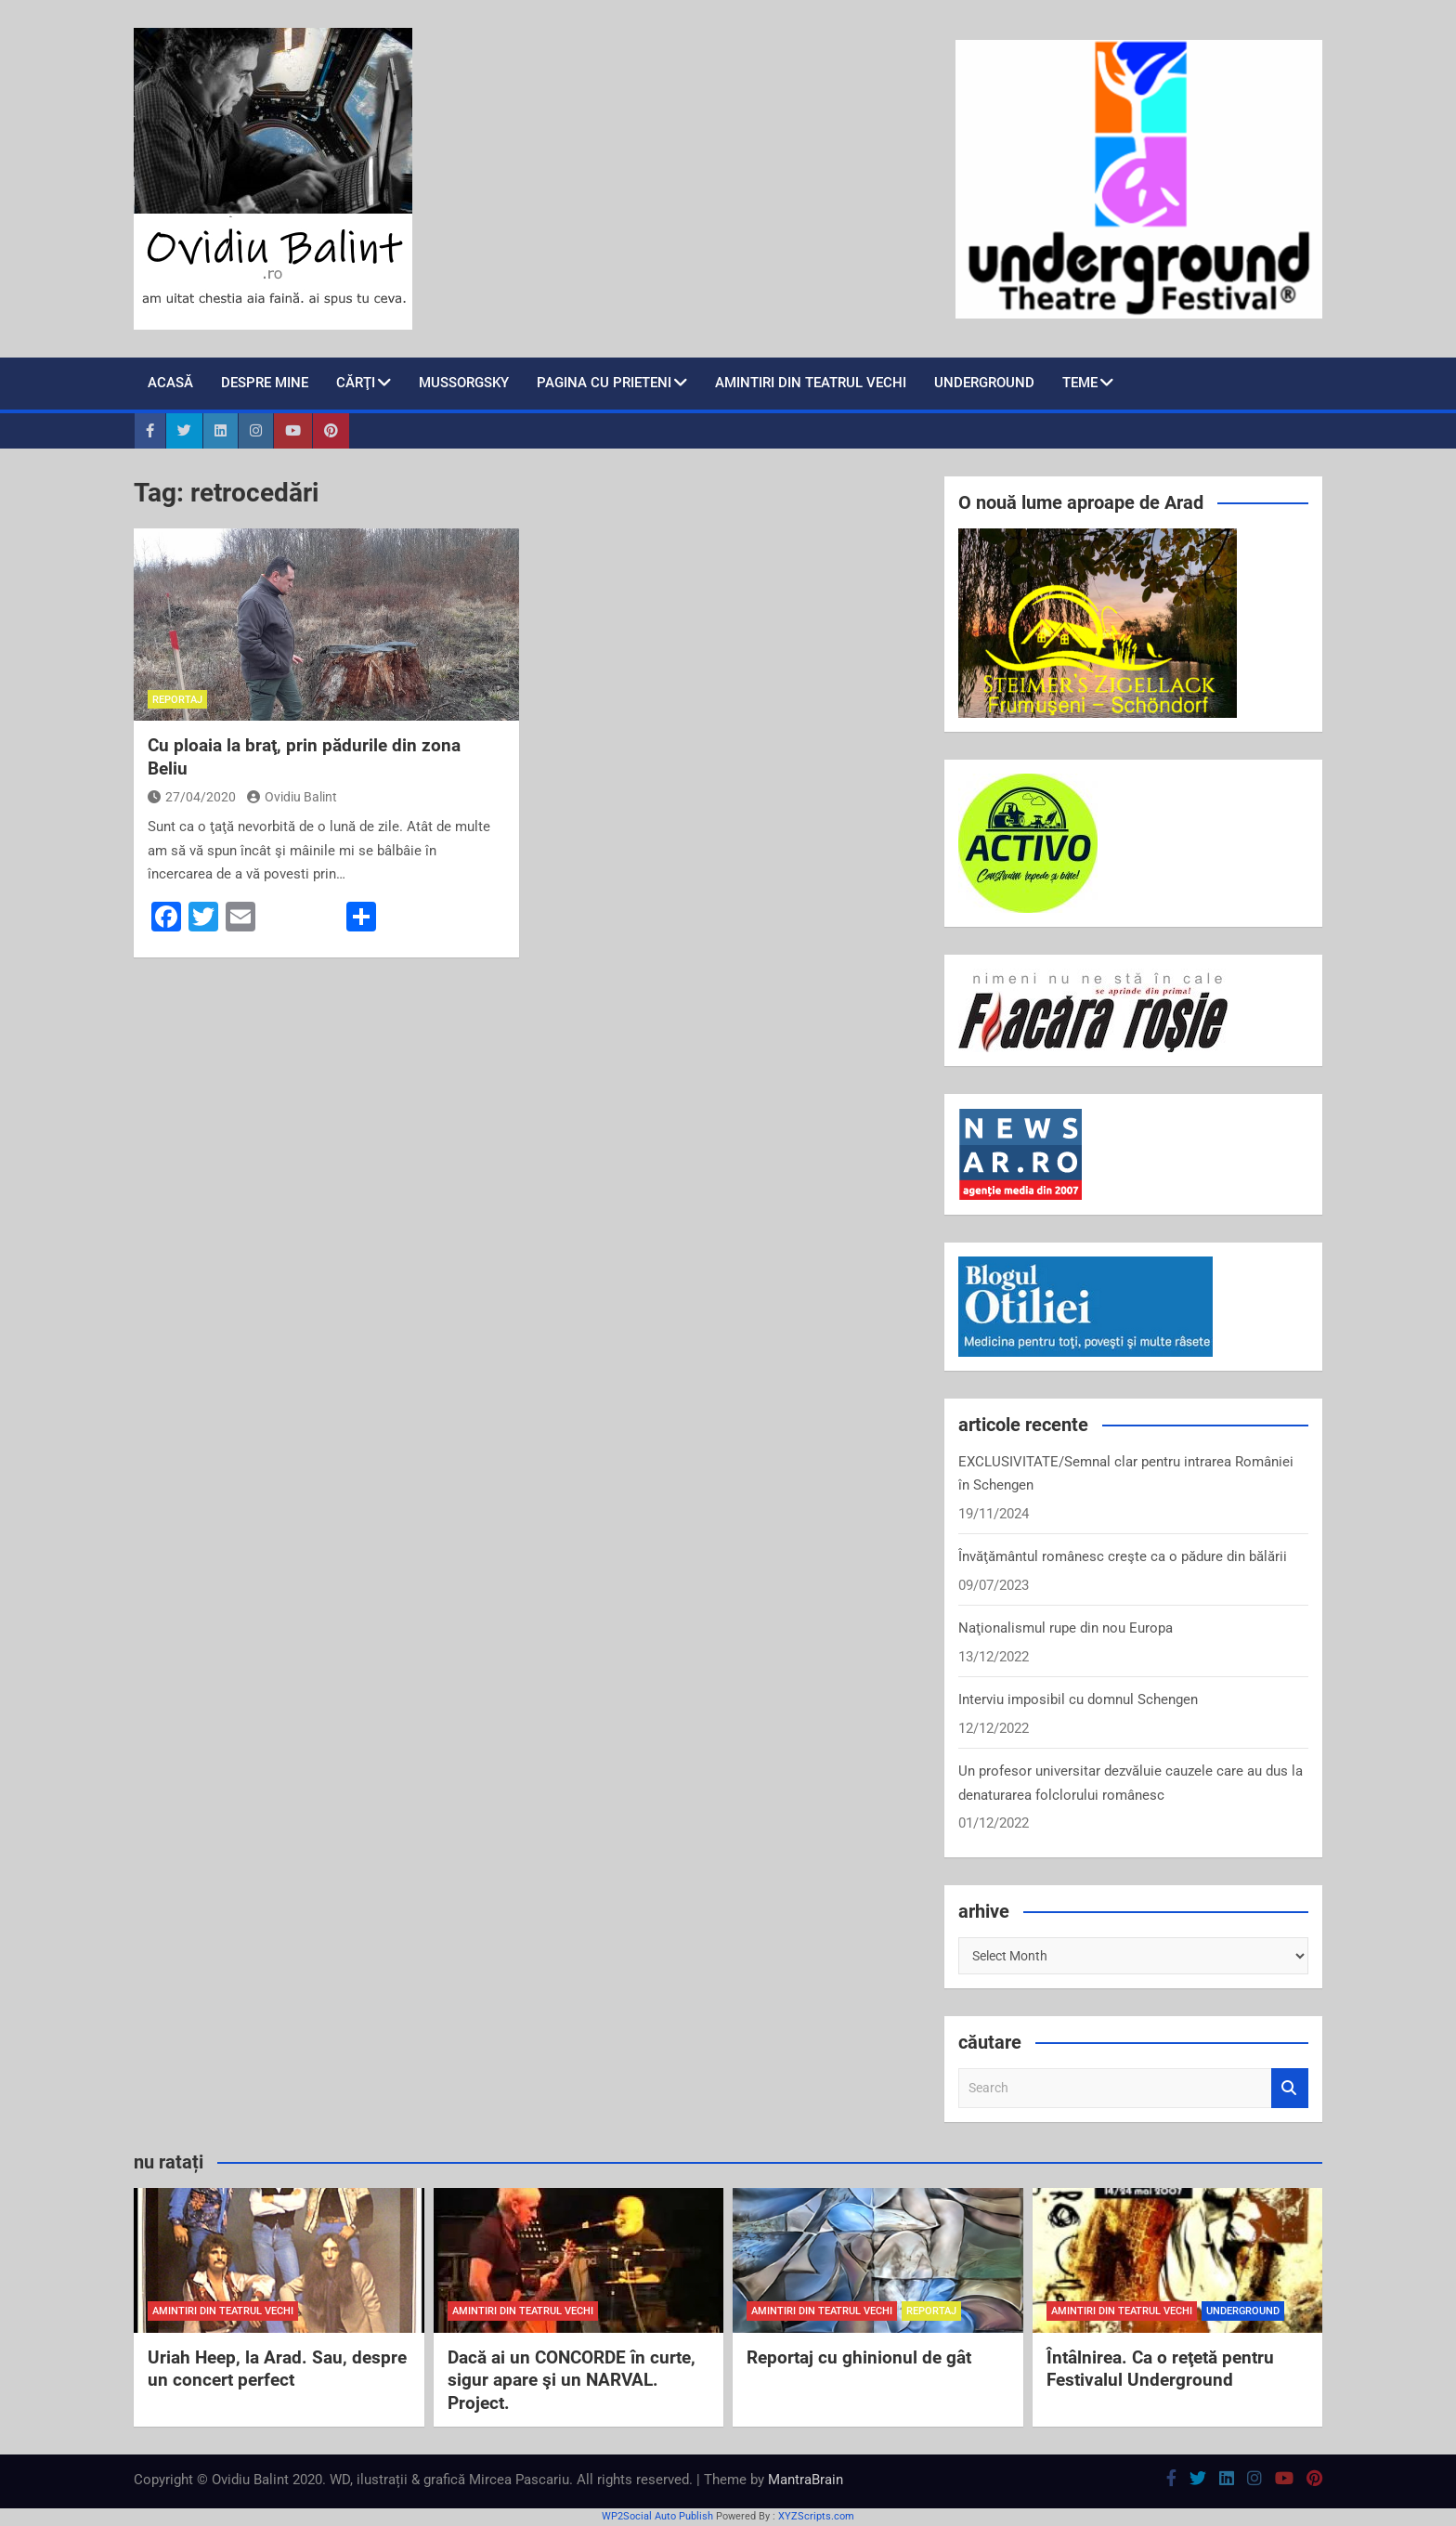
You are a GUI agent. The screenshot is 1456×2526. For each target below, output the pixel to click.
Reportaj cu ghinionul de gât (859, 2357)
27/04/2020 (192, 796)
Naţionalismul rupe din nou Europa (1065, 1628)
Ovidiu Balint (292, 796)
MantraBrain (805, 2479)
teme (1080, 382)
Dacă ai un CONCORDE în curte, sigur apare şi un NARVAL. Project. (572, 2380)
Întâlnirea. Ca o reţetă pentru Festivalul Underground (1160, 2369)
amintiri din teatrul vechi (222, 2311)
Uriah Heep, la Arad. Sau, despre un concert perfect (277, 2369)
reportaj (177, 700)
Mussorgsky (464, 382)
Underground (984, 382)
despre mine (264, 382)
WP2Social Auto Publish (657, 2516)
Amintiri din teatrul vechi (810, 382)
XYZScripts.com (816, 2516)
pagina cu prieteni (604, 382)
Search (1289, 2088)
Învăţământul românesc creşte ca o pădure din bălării (1122, 1556)
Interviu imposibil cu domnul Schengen (1078, 1699)
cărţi (355, 382)
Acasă (170, 382)
